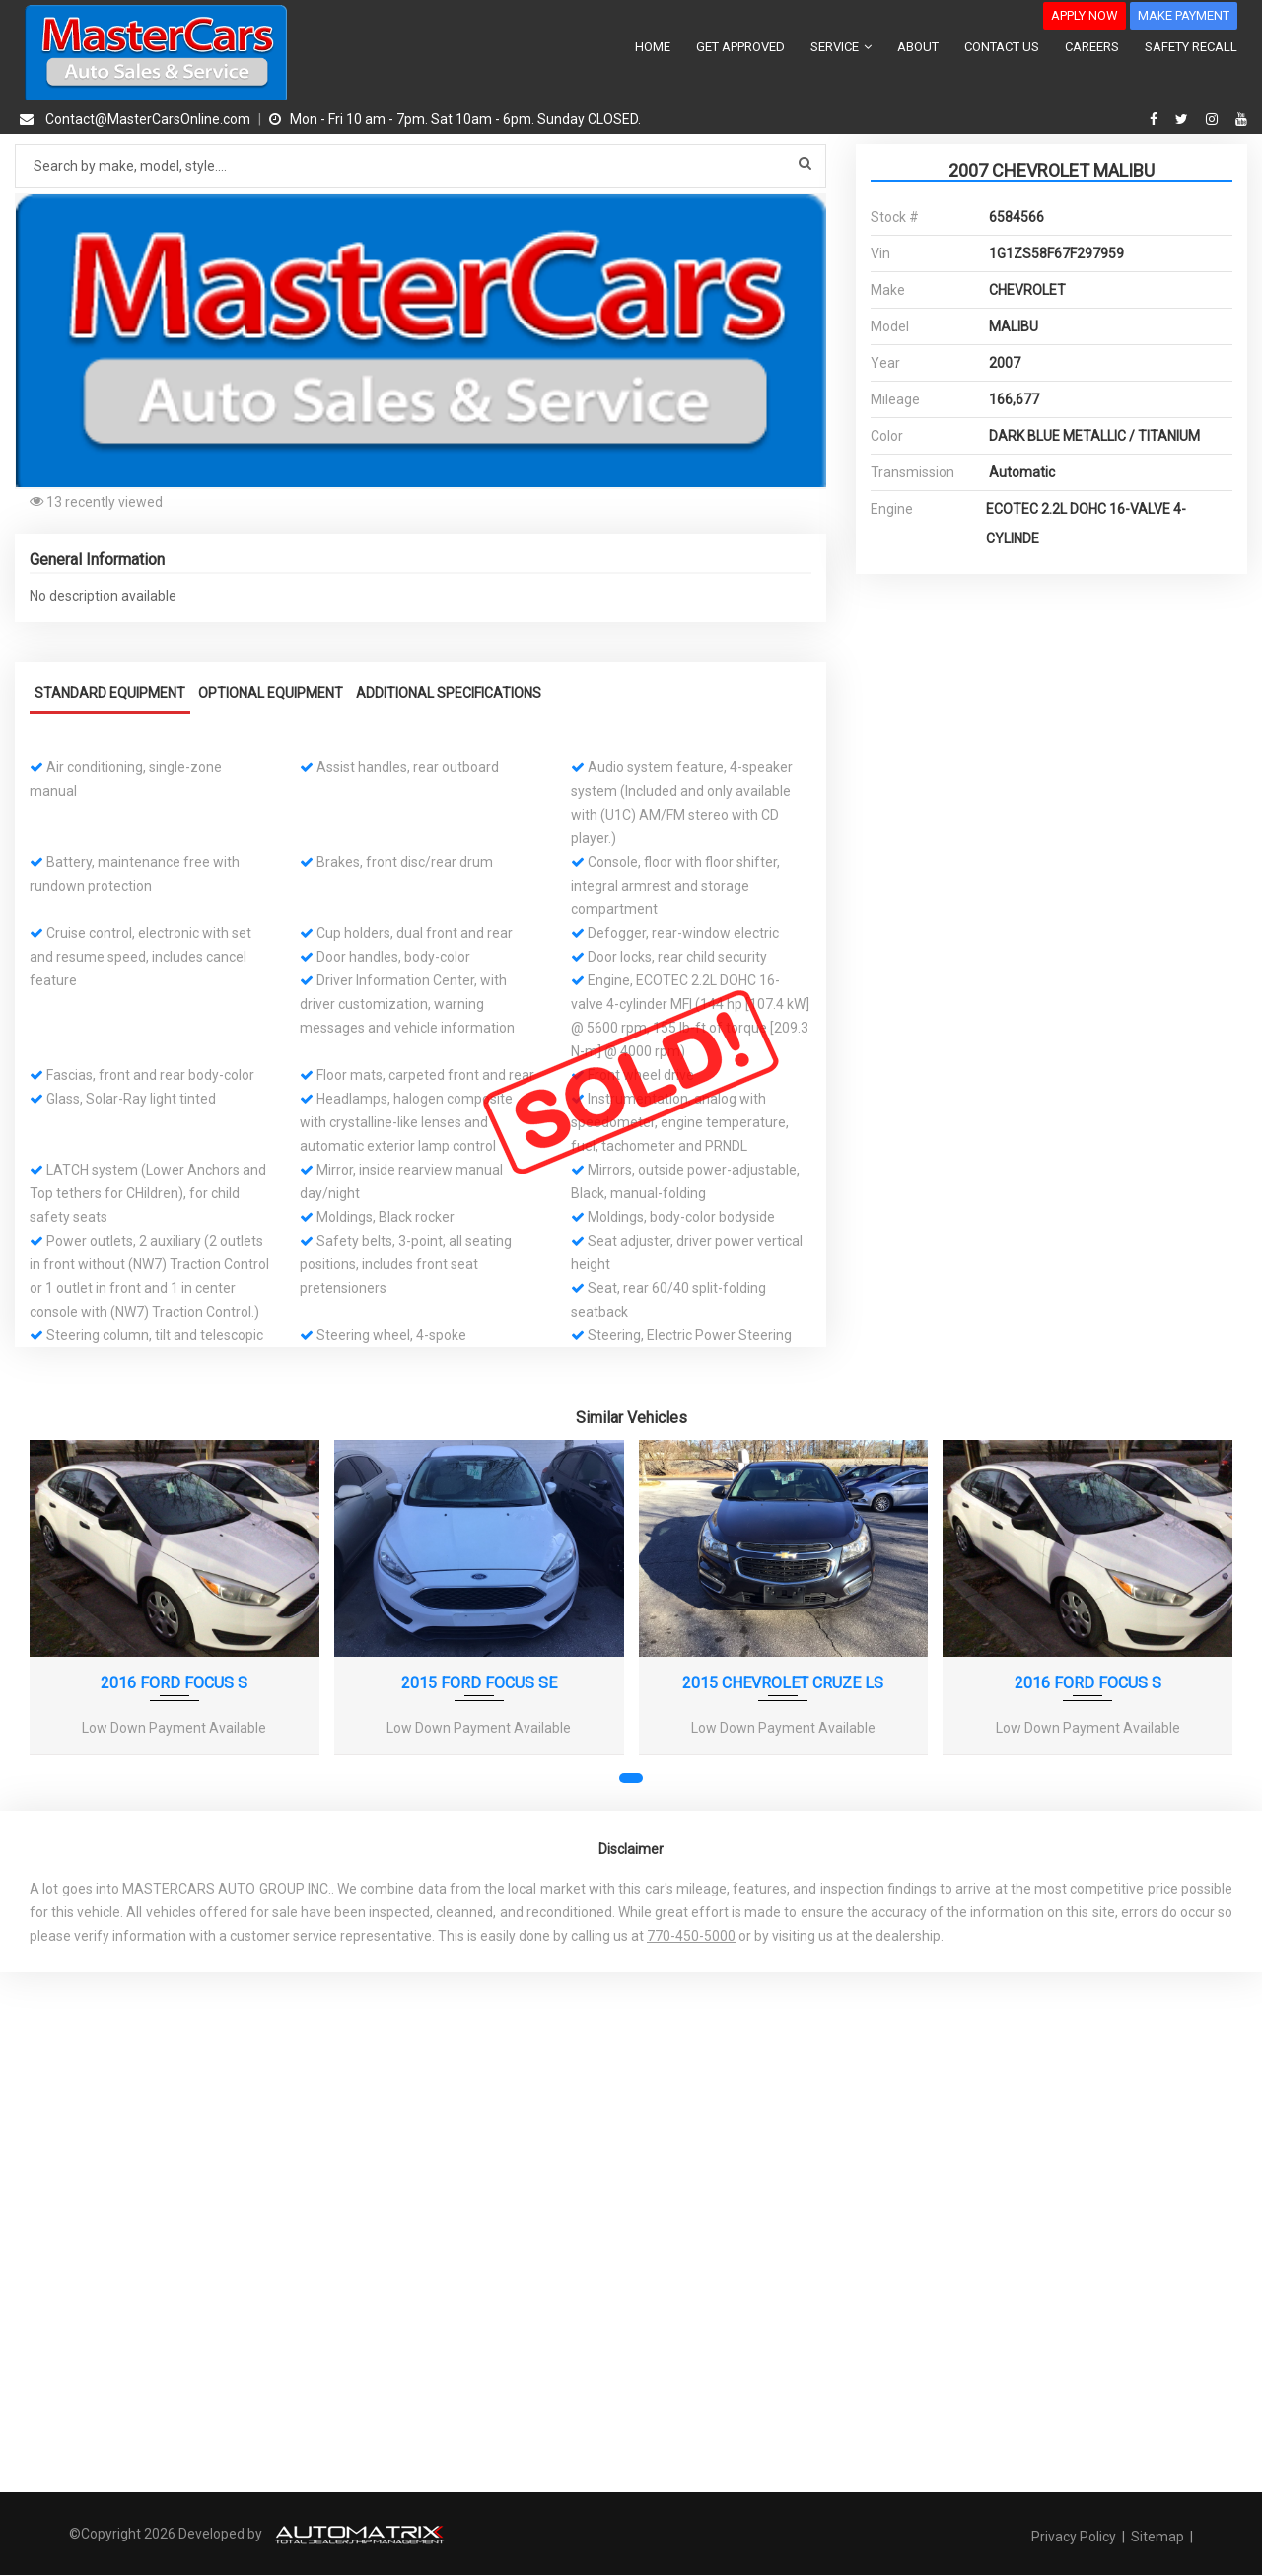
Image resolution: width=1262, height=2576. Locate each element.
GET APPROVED (740, 46)
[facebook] (1156, 119)
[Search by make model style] (420, 166)
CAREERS (1092, 46)
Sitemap (1157, 2535)
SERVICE (841, 46)
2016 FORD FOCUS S (174, 1683)
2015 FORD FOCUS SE (479, 1683)
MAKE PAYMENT (1183, 15)
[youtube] (1241, 119)
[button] (808, 211)
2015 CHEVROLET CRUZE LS (782, 1683)
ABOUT (918, 46)
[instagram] (1214, 119)
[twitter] (1184, 119)
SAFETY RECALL (1191, 46)
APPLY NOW (1084, 15)
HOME (652, 46)
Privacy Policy (1075, 2535)
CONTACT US (1001, 46)
